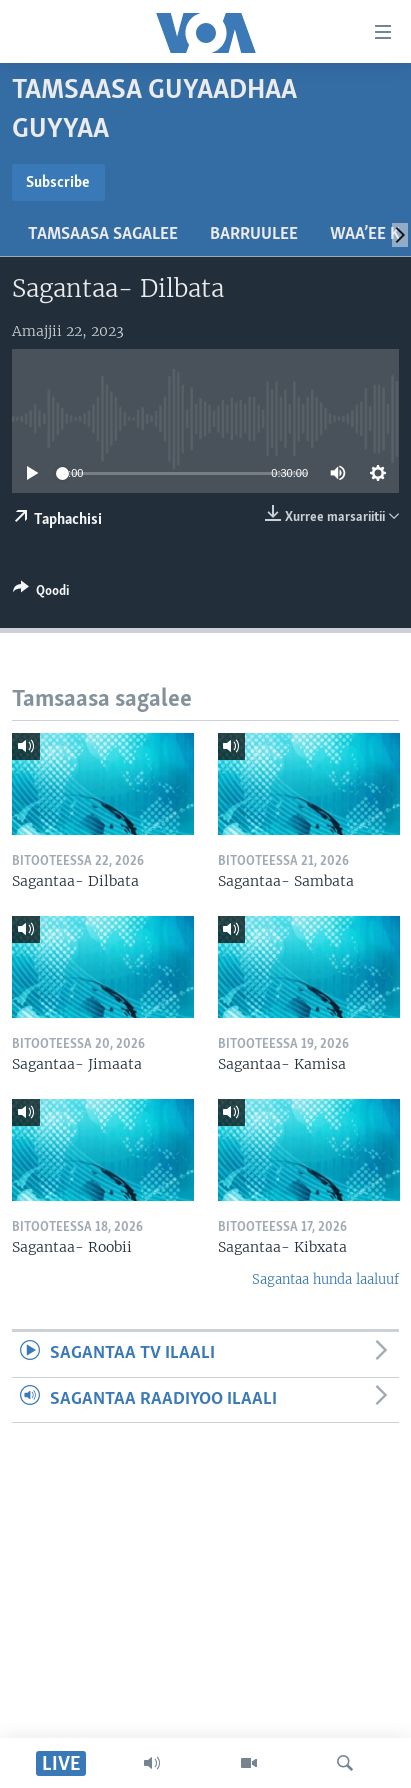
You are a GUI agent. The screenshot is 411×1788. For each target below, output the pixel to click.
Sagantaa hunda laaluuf (325, 1279)
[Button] (41, 594)
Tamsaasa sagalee (103, 234)
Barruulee (254, 234)
